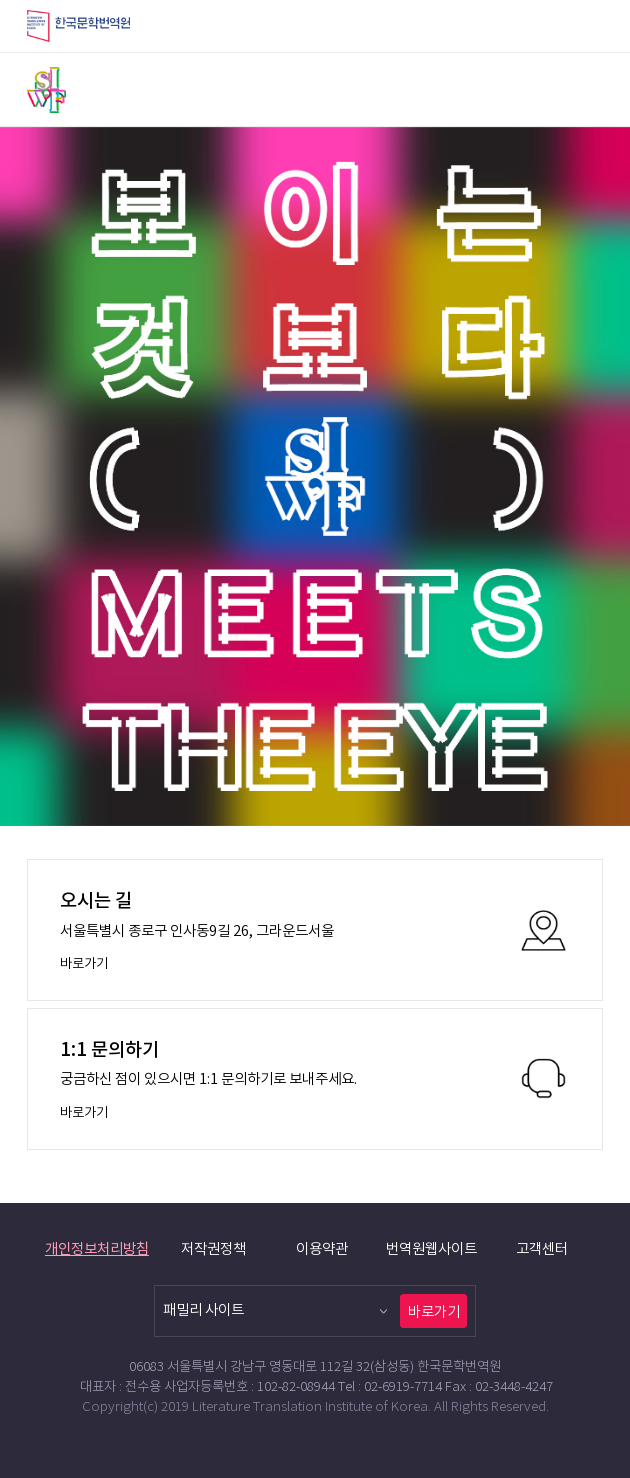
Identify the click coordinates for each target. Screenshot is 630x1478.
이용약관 (322, 1249)
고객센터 (542, 1249)
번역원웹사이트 (431, 1249)
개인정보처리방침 (97, 1249)
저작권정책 (213, 1249)
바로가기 (434, 1312)
